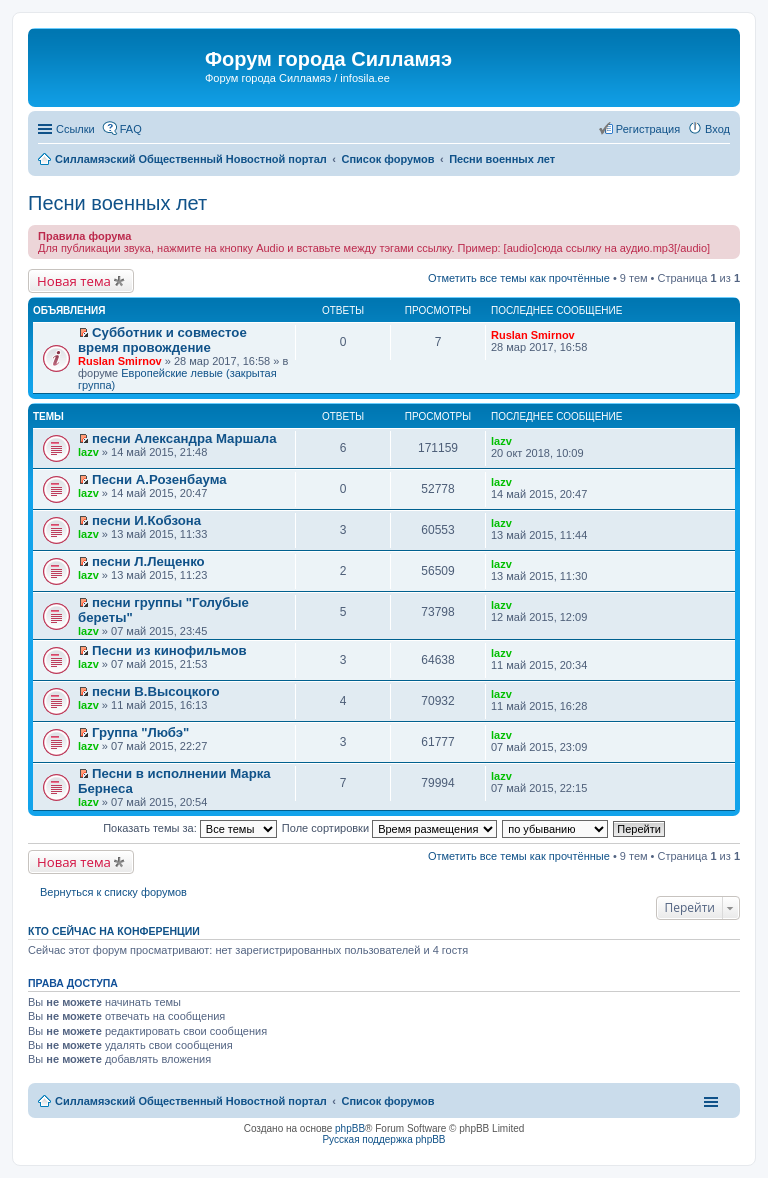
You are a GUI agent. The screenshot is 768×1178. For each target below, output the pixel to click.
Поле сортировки (389, 828)
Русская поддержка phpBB (383, 1139)
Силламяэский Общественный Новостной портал (191, 1101)
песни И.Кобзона (146, 520)
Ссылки (75, 129)
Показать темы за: (190, 828)
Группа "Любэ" (140, 732)
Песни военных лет (117, 203)
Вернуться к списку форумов (113, 892)
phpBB (350, 1128)
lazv (88, 452)
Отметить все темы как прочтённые (519, 278)
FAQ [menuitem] (131, 129)
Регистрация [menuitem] (648, 129)
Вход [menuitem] (717, 129)
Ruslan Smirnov (120, 361)
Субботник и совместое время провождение (162, 340)
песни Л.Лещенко (148, 561)
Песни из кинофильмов (169, 650)
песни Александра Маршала (184, 438)
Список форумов (387, 1101)
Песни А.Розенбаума (159, 479)
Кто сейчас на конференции (114, 931)
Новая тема (74, 281)
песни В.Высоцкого (156, 691)
